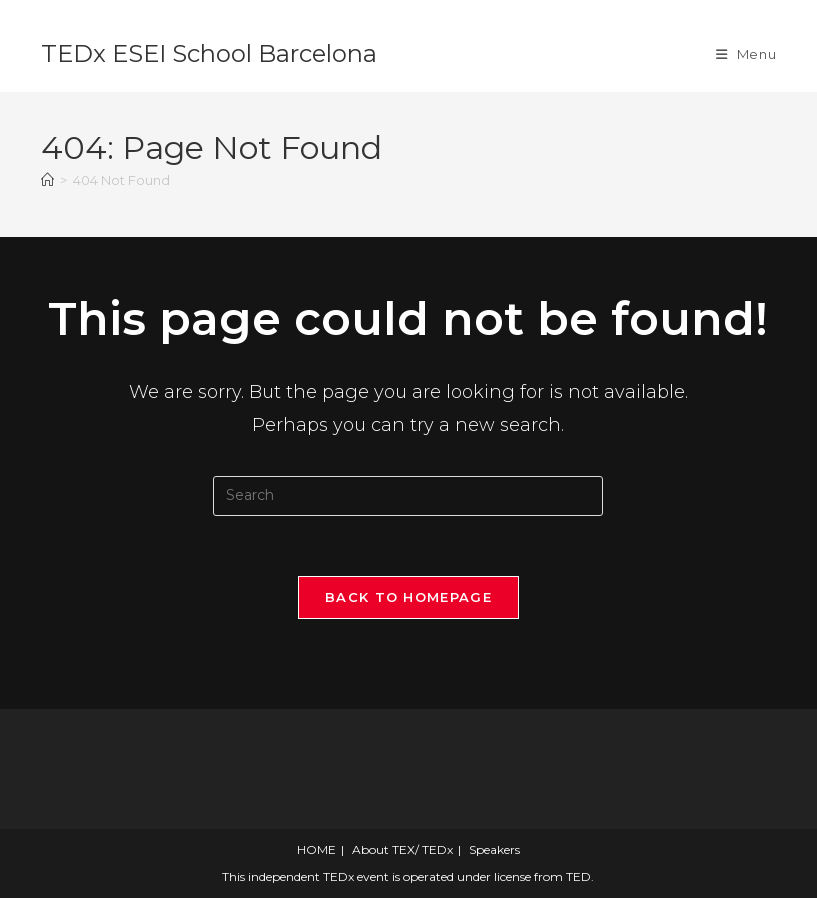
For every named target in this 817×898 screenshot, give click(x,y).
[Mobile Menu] (746, 54)
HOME (316, 849)
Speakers (494, 849)
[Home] (47, 180)
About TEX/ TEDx (402, 849)
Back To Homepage (408, 597)
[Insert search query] (408, 496)
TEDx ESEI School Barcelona (209, 53)
